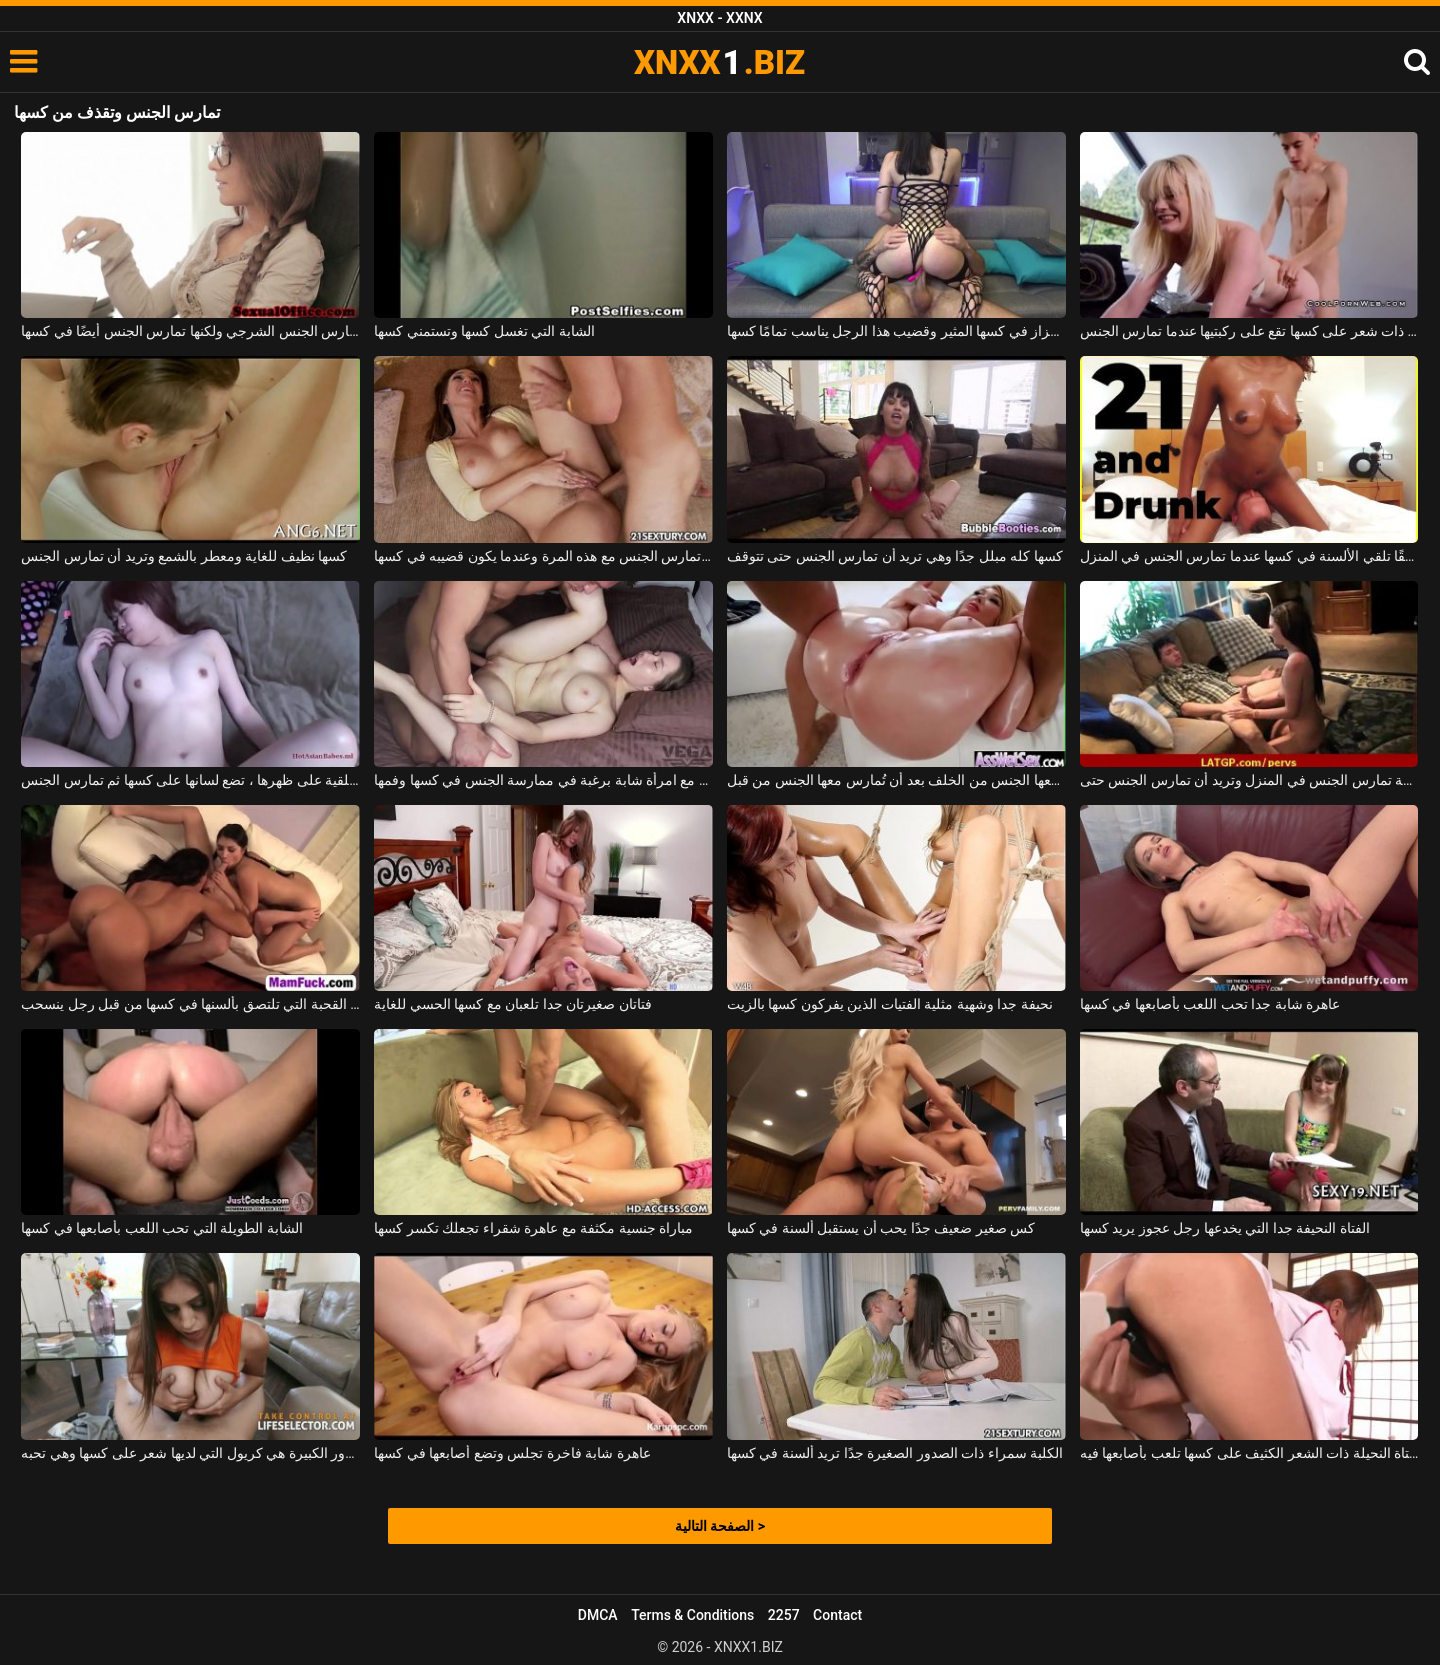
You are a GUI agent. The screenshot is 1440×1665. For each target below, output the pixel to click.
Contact (837, 1615)
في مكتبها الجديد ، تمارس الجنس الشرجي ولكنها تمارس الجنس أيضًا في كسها (190, 331)
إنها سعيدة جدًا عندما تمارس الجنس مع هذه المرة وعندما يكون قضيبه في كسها (543, 556)
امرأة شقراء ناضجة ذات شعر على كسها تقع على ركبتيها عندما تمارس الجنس (1249, 331)
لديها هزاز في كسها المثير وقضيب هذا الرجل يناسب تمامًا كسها (896, 331)
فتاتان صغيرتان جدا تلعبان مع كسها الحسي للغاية (512, 1004)
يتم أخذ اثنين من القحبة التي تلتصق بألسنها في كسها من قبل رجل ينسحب (190, 1004)
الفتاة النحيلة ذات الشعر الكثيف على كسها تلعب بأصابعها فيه (1249, 1453)
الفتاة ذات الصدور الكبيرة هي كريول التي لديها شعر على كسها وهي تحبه (190, 1453)
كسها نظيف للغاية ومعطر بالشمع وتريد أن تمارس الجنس (184, 556)
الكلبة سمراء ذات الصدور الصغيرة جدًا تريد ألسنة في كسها (895, 1453)
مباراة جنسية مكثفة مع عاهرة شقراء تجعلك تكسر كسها (533, 1228)
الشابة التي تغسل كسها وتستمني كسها (484, 331)
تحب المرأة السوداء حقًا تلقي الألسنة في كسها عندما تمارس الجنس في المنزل (1249, 556)
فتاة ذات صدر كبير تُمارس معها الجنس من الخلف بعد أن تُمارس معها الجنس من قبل (896, 780)
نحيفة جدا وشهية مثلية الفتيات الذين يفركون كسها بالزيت (890, 1004)
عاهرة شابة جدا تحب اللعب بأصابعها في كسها (1210, 1004)
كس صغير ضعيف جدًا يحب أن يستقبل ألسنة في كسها (881, 1228)
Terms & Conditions (692, 1615)
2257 (784, 1615)
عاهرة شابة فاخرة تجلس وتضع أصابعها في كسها (512, 1453)
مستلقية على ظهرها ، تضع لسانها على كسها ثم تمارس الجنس (190, 780)
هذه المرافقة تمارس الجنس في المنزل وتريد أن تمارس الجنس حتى (1249, 780)
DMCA (598, 1615)
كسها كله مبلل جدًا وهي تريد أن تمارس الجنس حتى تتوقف (895, 556)
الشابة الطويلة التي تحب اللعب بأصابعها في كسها (161, 1228)
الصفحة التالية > (720, 1526)
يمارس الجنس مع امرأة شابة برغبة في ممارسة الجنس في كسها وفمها (543, 780)
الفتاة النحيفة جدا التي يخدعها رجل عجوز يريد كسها (1225, 1228)
